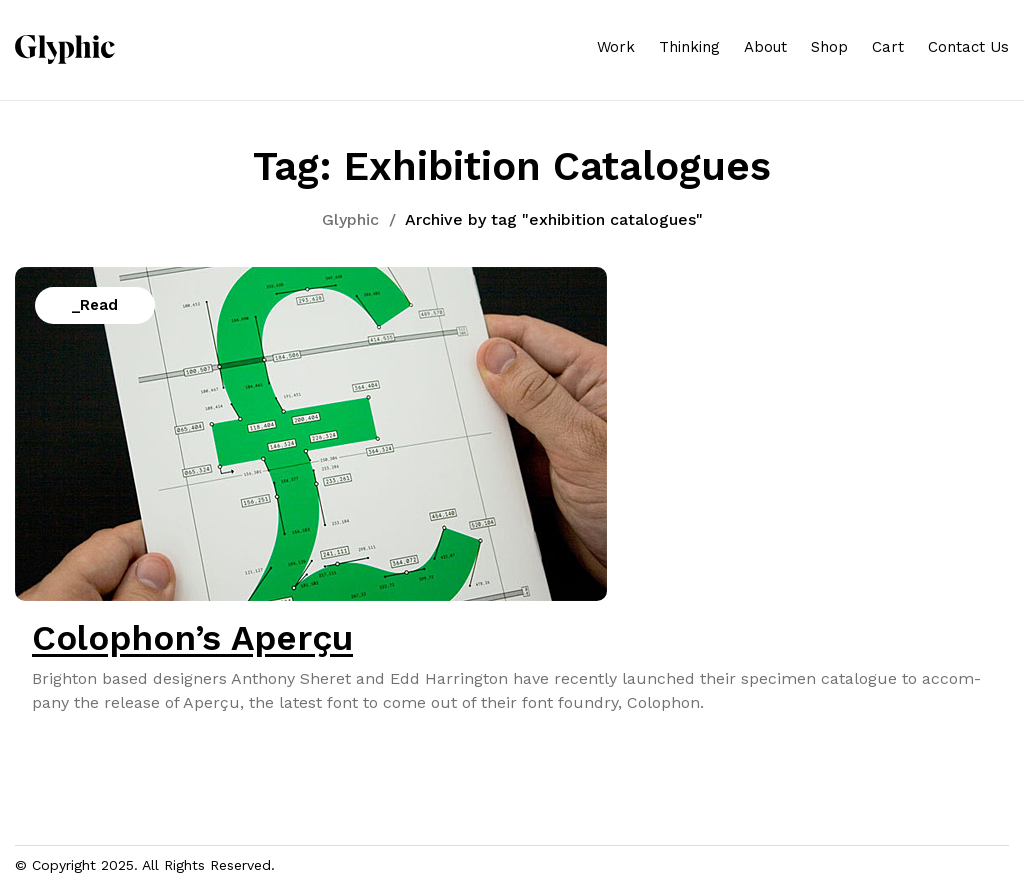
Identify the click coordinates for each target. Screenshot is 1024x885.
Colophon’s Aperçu (192, 638)
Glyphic (350, 219)
